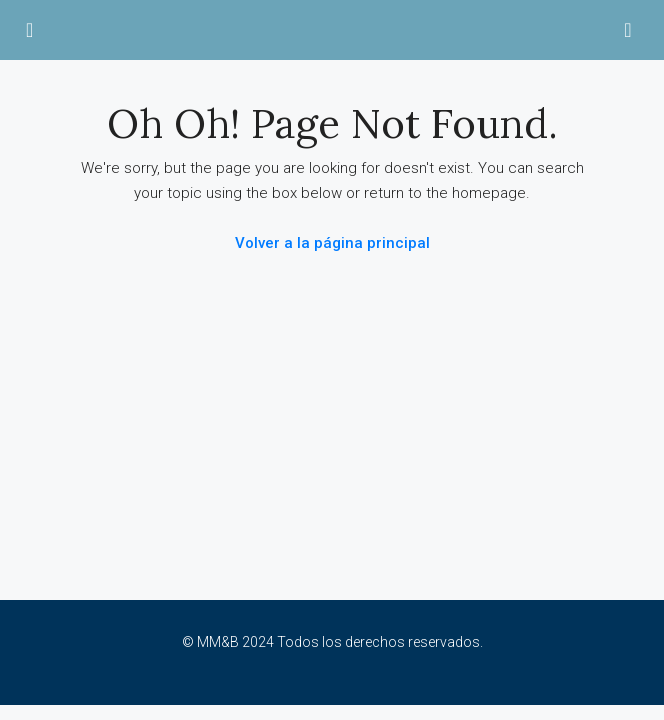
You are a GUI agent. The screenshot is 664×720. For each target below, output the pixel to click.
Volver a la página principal (332, 243)
